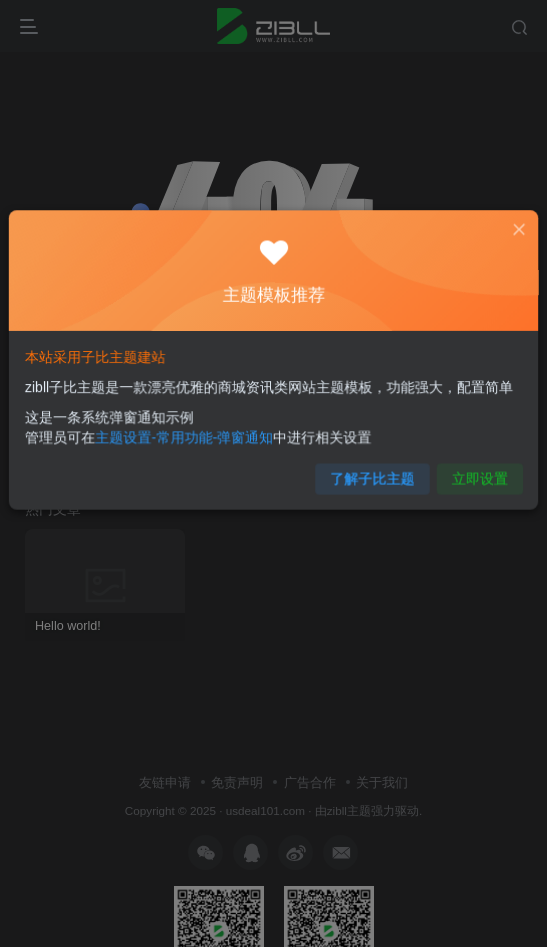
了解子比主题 (365, 470)
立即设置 (465, 470)
